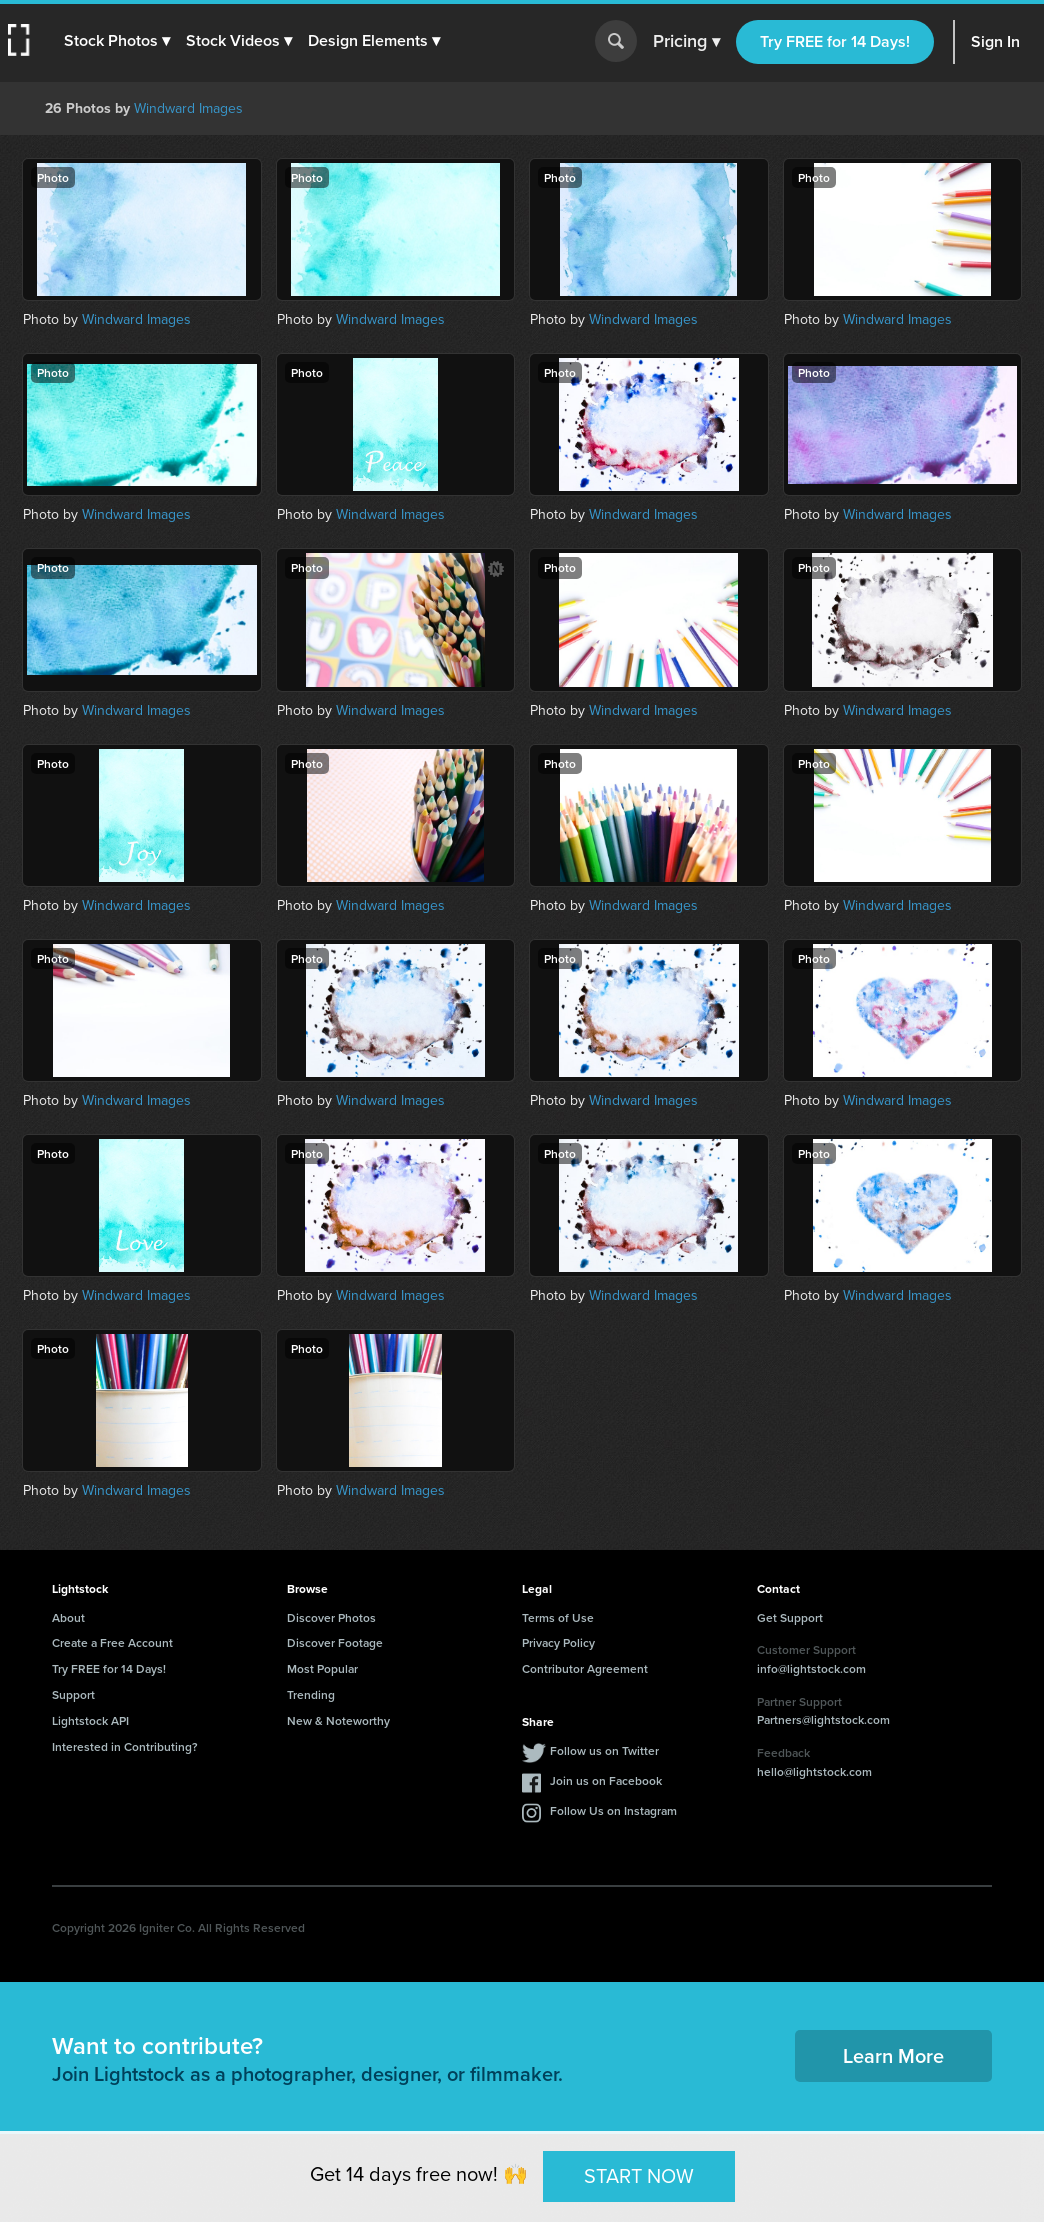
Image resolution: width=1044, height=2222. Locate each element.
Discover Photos (331, 1617)
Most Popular (322, 1668)
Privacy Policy (558, 1642)
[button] (117, 41)
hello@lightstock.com (814, 1771)
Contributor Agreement (585, 1668)
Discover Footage (335, 1642)
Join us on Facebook (606, 1780)
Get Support (790, 1617)
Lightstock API (90, 1720)
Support (73, 1694)
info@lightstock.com (811, 1668)
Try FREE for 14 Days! (835, 41)
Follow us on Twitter (604, 1750)
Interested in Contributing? (125, 1746)
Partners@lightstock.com (823, 1719)
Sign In (995, 41)
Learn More (893, 2055)
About (68, 1617)
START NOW (639, 2176)
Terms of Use (558, 1617)
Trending (311, 1694)
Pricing (686, 42)
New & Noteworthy (338, 1720)
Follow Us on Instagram (613, 1810)
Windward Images (188, 108)
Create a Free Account (112, 1642)
